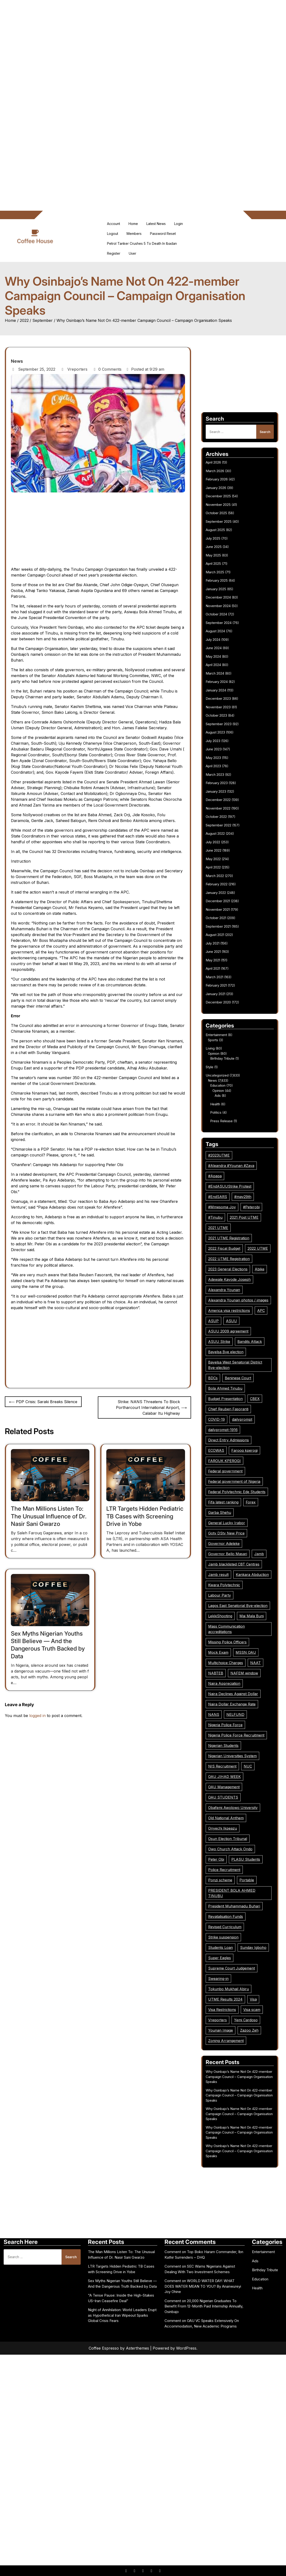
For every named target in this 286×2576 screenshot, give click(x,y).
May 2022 (231, 1150)
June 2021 (231, 1180)
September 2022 (233, 1139)
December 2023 (233, 1097)
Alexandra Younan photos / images (239, 1295)
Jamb (246, 1378)
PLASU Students (241, 1478)
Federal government (235, 1351)
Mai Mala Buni (244, 1399)
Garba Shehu (233, 1364)
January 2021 (232, 1194)
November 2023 (233, 1100)
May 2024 (231, 1083)
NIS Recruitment (234, 1448)
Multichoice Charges (235, 1414)
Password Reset (163, 233)
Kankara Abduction (243, 1385)
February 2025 (232, 1059)
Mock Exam (232, 1410)
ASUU (237, 1302)
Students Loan (233, 1507)
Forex (243, 1361)
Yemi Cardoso (242, 1531)
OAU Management (234, 1455)
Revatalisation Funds (235, 1497)
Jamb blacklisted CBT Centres (237, 1381)
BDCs (230, 1320)
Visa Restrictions (233, 1528)
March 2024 (232, 1089)
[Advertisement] (143, 34)
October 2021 (232, 1169)
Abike (246, 1284)
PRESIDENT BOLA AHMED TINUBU (237, 1489)
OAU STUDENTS (234, 1458)
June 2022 (231, 1147)
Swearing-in (232, 1517)
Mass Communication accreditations (235, 1403)
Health (231, 1230)
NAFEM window (241, 1417)
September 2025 (233, 1039)
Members (134, 233)
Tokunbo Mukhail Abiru (236, 1521)
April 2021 (231, 1186)
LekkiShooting (233, 1399)
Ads (232, 1228)
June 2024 (231, 1081)
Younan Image (233, 1535)
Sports (231, 1209)
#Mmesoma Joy (233, 1264)
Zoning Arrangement (235, 1538)
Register (113, 253)
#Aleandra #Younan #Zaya (236, 1251)
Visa (244, 1524)
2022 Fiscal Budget (234, 1278)
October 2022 (232, 1136)
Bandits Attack (243, 1308)
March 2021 (231, 1189)
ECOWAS (232, 1344)
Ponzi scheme (233, 1485)
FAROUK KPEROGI (234, 1348)
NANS (231, 1431)
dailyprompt (240, 1334)
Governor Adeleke (234, 1375)
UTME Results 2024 (235, 1524)
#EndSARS (232, 1261)
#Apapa (231, 1254)
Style (230, 1218)
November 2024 (233, 1067)
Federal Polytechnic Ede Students (238, 1358)
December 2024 (233, 1064)
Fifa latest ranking (234, 1361)
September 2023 (233, 1106)
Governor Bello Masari (235, 1378)
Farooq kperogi (241, 1344)
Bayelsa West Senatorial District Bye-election (238, 1316)
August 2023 (232, 1108)
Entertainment (232, 1208)
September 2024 (233, 1072)
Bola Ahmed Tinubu (234, 1324)
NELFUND (238, 1431)
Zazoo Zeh (243, 1535)
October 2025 (232, 1036)
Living (230, 1212)
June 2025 (231, 1047)
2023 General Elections (235, 1284)
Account (113, 224)
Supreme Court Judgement (237, 1514)
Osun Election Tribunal (235, 1471)
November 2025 (233, 1034)
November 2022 (233, 1133)
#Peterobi (243, 1264)
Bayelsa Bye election (235, 1312)
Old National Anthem (235, 1465)
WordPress (186, 2348)
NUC (242, 1448)
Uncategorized (232, 1221)
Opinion (231, 1214)
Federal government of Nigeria (237, 1354)
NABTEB (231, 1417)
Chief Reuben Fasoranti (236, 1331)
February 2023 (232, 1125)
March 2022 (232, 1155)
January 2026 (232, 1028)
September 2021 (233, 1172)
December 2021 (232, 1164)
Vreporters (74, 369)
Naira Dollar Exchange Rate (237, 1428)
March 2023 (232, 1122)
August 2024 (232, 1075)
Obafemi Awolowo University (237, 1461)
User (132, 253)
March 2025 (232, 1056)
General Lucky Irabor (235, 1368)
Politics (232, 1233)
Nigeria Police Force (235, 1434)
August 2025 (232, 1042)
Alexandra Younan (234, 1291)
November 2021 (232, 1167)
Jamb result (232, 1385)
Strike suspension (234, 1504)
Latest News (156, 224)
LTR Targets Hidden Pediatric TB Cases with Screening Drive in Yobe (144, 1516)
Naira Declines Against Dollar (237, 1424)
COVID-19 (232, 1334)
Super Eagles (233, 1511)
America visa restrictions (236, 1298)
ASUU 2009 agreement (236, 1305)
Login (178, 224)
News (17, 361)
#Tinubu (231, 1268)
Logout (112, 233)
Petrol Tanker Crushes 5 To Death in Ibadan (142, 243)
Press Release (233, 1236)
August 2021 (232, 1175)
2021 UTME (232, 1271)
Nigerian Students (234, 1441)
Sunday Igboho (244, 1507)
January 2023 (232, 1128)
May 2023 (231, 1117)
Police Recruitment (234, 1482)
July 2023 (231, 1111)
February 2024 (232, 1092)
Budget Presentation (235, 1327)
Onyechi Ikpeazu (234, 1468)
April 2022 (231, 1153)
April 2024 (231, 1086)
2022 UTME (245, 1278)
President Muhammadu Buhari (237, 1494)
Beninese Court (239, 1320)
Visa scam (243, 1528)
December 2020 (233, 1197)
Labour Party (233, 1392)
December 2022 (233, 1131)
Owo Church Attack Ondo (236, 1475)
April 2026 (231, 1020)
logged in (37, 1715)
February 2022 (232, 1158)
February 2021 (232, 1191)
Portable (242, 1485)
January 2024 (232, 1095)
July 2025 (231, 1045)
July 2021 (231, 1178)
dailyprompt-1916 (234, 1337)
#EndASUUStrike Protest (236, 1257)
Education (232, 1224)
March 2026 (232, 1023)
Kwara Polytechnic (234, 1388)
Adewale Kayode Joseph (236, 1288)
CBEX (244, 1327)
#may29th (240, 1261)
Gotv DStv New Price (235, 1371)
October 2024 (232, 1070)
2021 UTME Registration (236, 1274)
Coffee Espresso (104, 2348)
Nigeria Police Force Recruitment (238, 1438)
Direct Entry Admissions (236, 1341)
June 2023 (231, 1114)
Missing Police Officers (235, 1407)
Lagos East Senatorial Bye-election (239, 1395)
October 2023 (232, 1103)
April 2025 (231, 1053)
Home (133, 224)
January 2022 (232, 1161)
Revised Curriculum (234, 1500)
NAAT (245, 1414)
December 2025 (233, 1031)
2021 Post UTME (241, 1268)
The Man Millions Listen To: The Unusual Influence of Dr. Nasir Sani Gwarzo (48, 1516)
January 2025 (232, 1061)
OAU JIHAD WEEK (234, 1451)
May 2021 (231, 1183)
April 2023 (231, 1119)
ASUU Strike (232, 1308)
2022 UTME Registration (236, 1281)
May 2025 (231, 1050)
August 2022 (232, 1142)
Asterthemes (137, 2348)
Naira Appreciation (234, 1420)
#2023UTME (232, 1247)
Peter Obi (232, 1478)
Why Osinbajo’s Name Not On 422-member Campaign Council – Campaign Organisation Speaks (239, 1550)
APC (246, 1298)
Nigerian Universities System (237, 1444)
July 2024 (231, 1078)
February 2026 (232, 1025)
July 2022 (231, 1144)
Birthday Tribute (234, 1215)
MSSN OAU (241, 1410)
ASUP (231, 1302)
